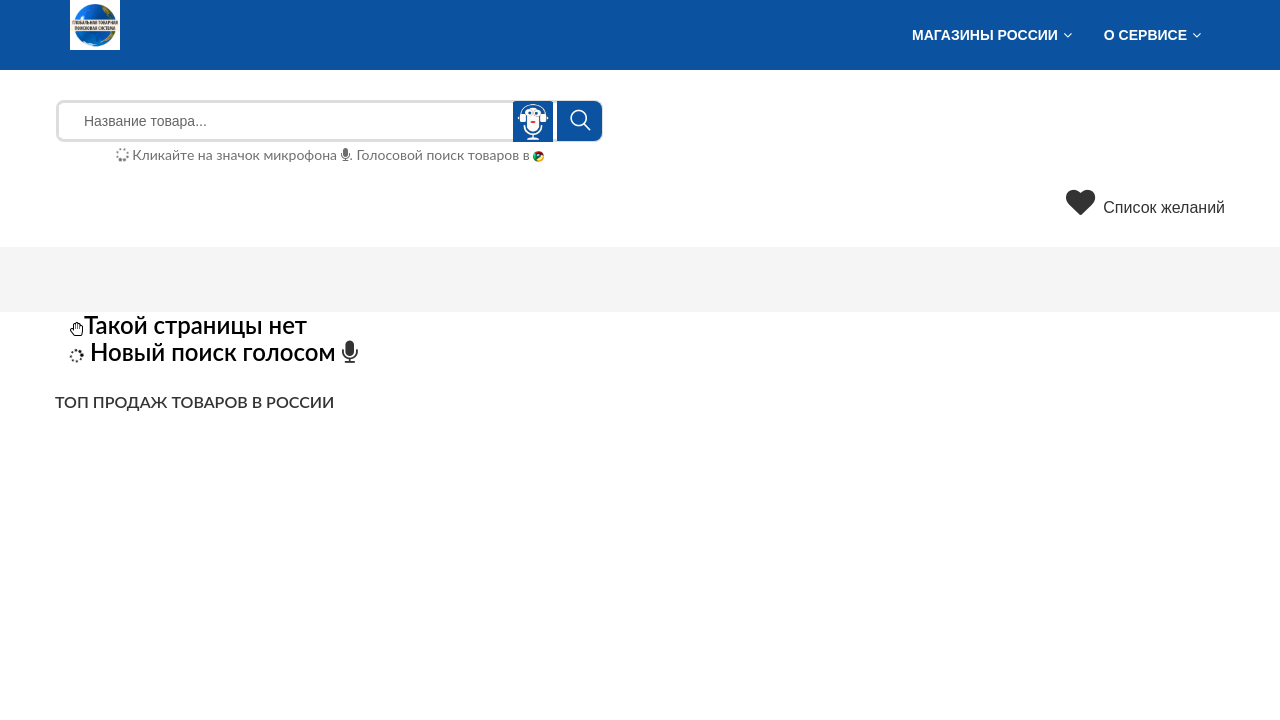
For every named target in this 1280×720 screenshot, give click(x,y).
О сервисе (1145, 35)
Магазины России (985, 35)
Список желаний (1145, 207)
